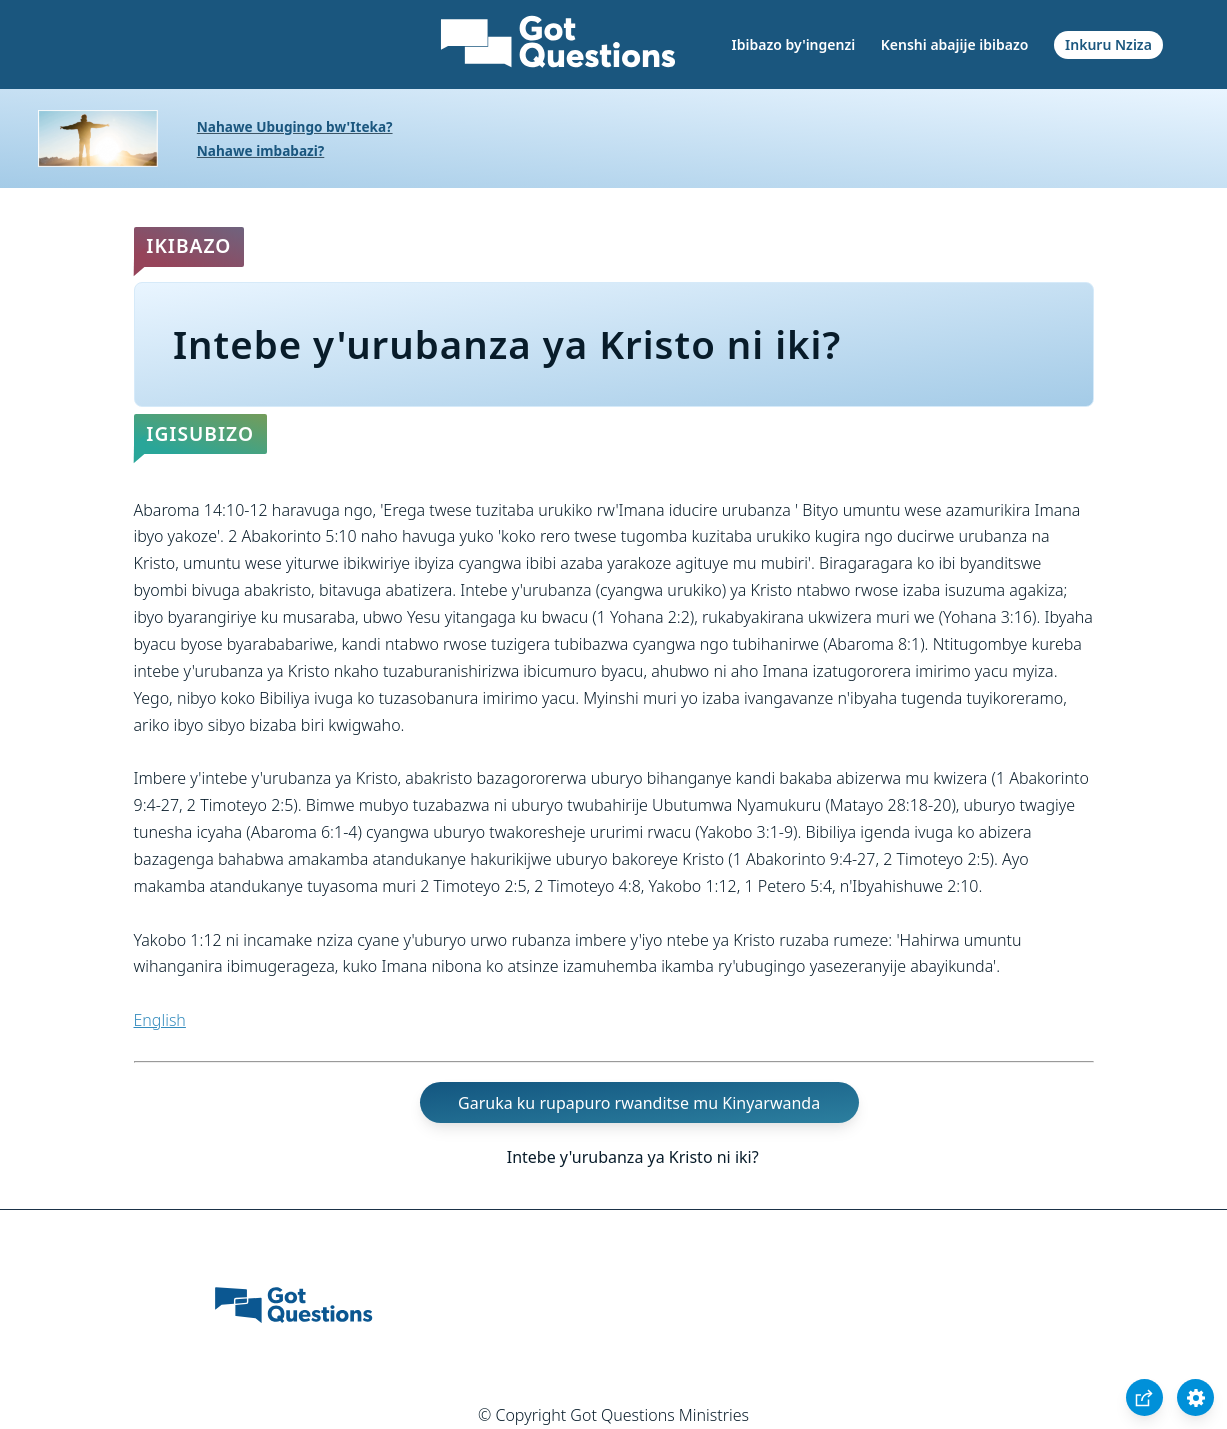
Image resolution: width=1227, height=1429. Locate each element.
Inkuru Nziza (1108, 44)
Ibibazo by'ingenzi (794, 44)
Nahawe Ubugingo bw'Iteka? (295, 126)
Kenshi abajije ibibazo (955, 44)
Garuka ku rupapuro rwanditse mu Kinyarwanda (639, 1103)
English (160, 1020)
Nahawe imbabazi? (261, 150)
